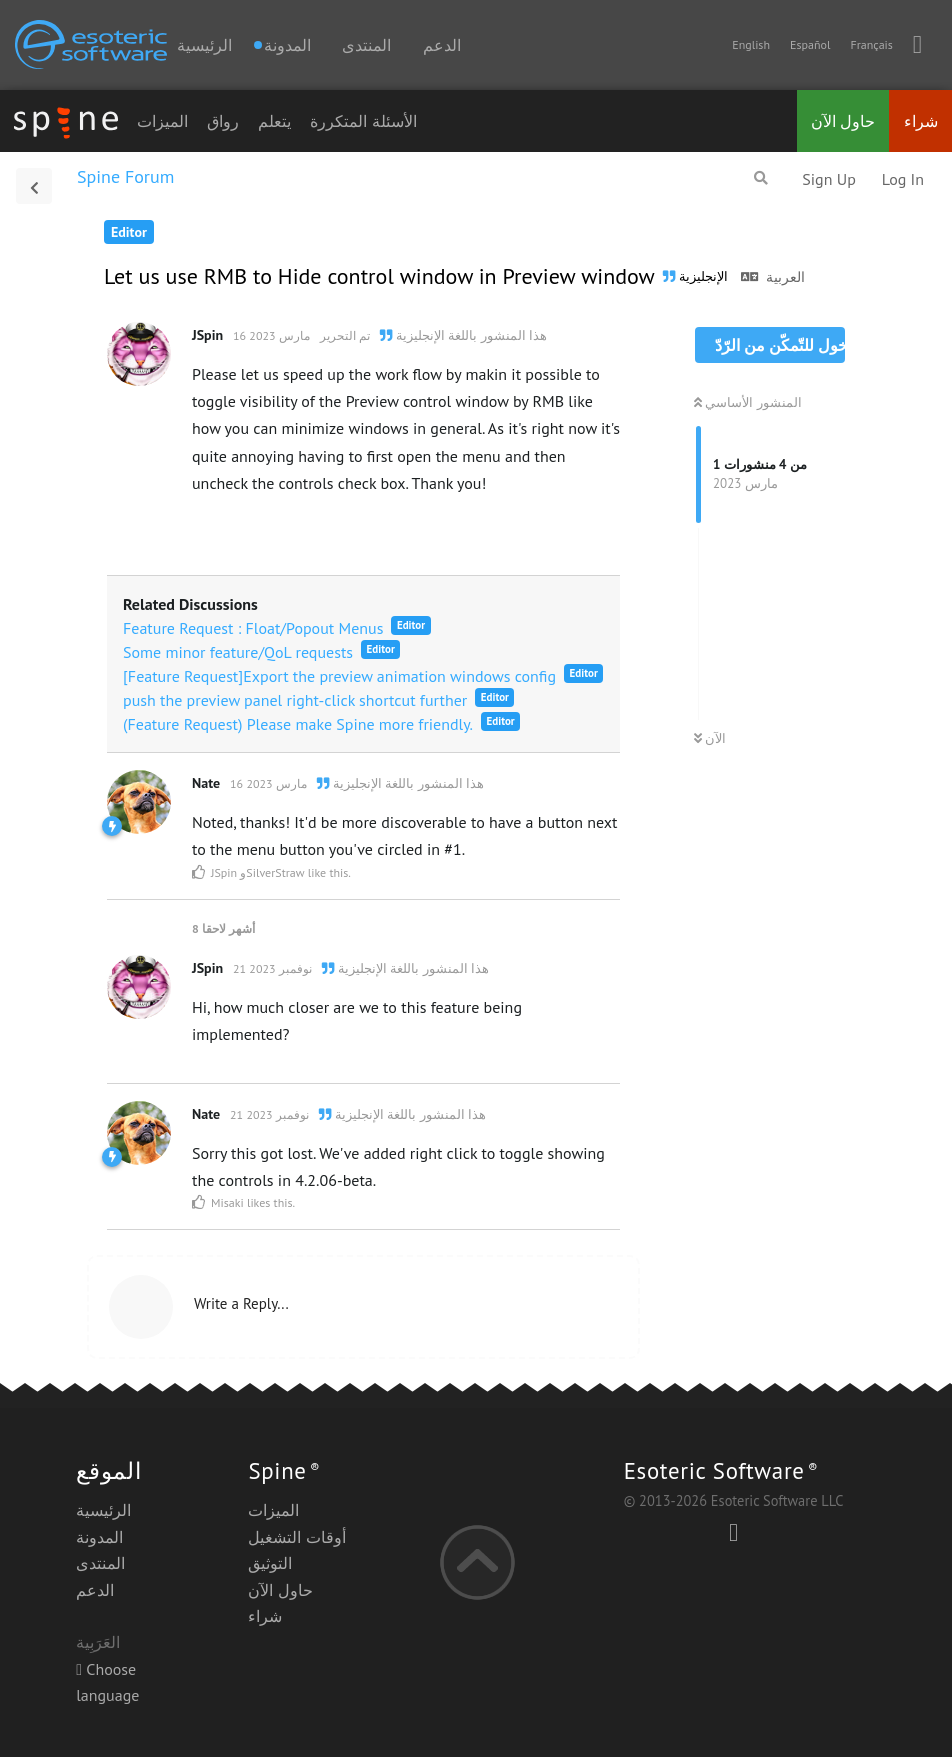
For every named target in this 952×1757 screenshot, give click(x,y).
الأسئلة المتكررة (363, 121)
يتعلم (274, 121)
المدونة (99, 1537)
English (751, 44)
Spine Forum (125, 176)
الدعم (442, 45)
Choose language (107, 1682)
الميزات (162, 121)
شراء (921, 121)
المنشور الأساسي (748, 402)
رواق (223, 121)
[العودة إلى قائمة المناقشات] (34, 186)
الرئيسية (204, 45)
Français (871, 44)
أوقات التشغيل (296, 1537)
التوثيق (270, 1563)
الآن (710, 738)
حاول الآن (843, 121)
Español (810, 44)
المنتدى (366, 45)
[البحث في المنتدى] (761, 178)
